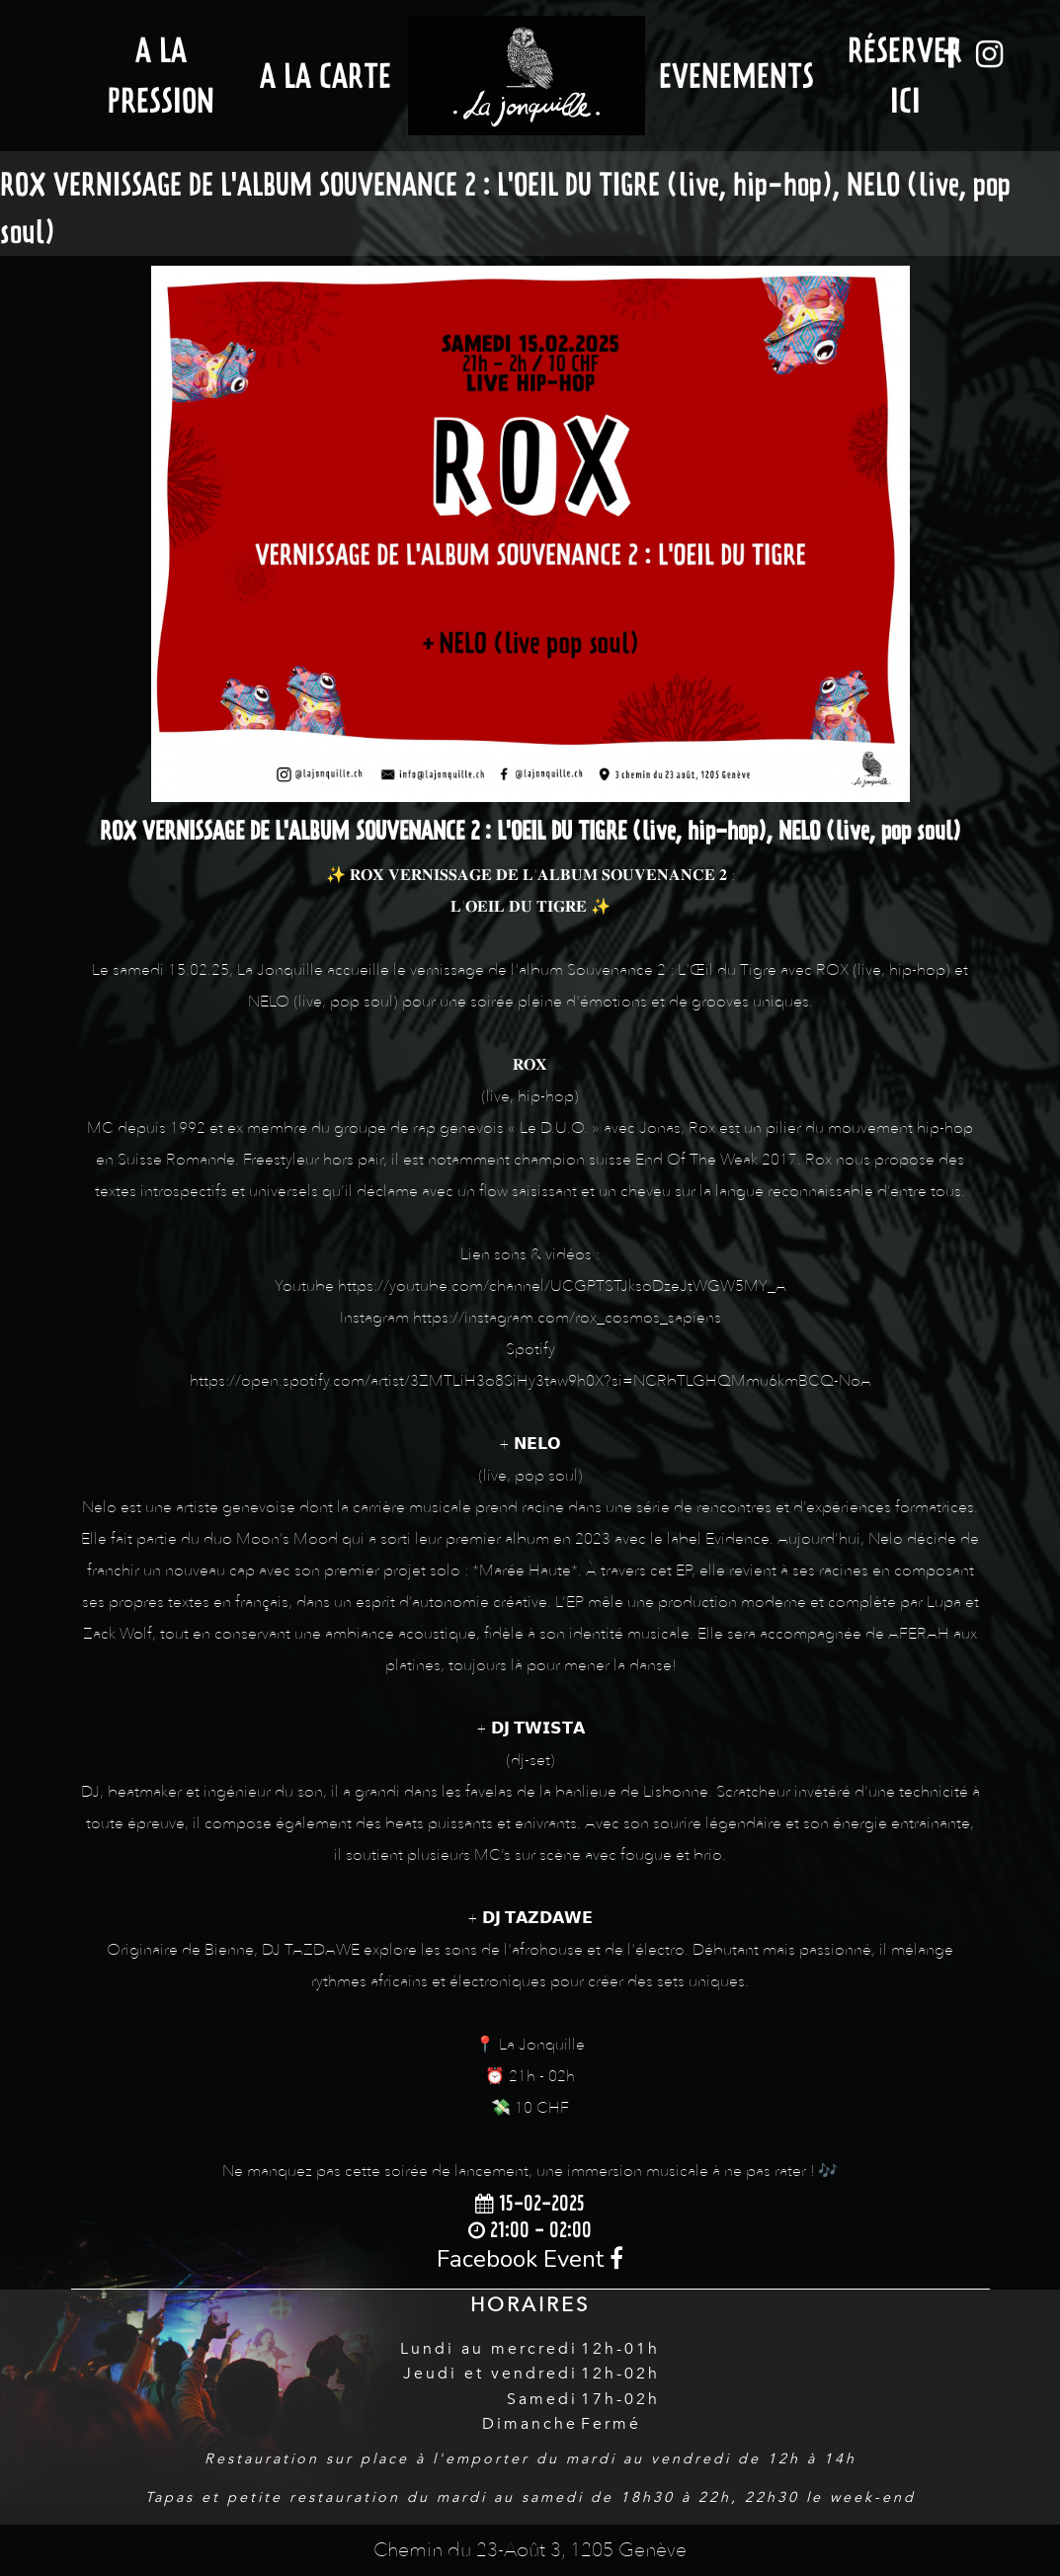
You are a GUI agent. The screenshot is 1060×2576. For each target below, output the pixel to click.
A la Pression (161, 75)
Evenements (736, 75)
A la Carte (325, 75)
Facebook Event (530, 2259)
